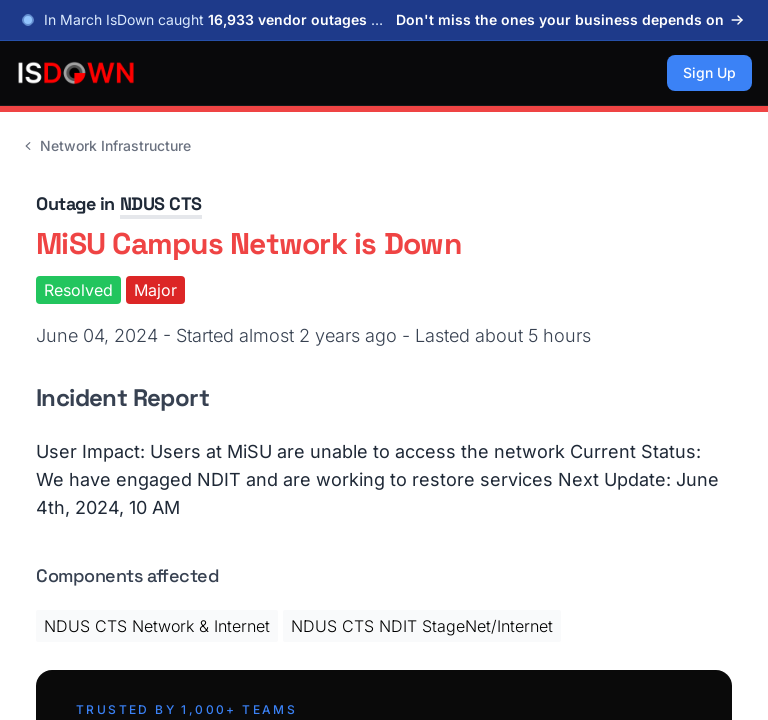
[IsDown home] (76, 73)
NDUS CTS (161, 203)
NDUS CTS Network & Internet (157, 626)
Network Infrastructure (105, 145)
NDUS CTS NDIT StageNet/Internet (422, 626)
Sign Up (709, 72)
